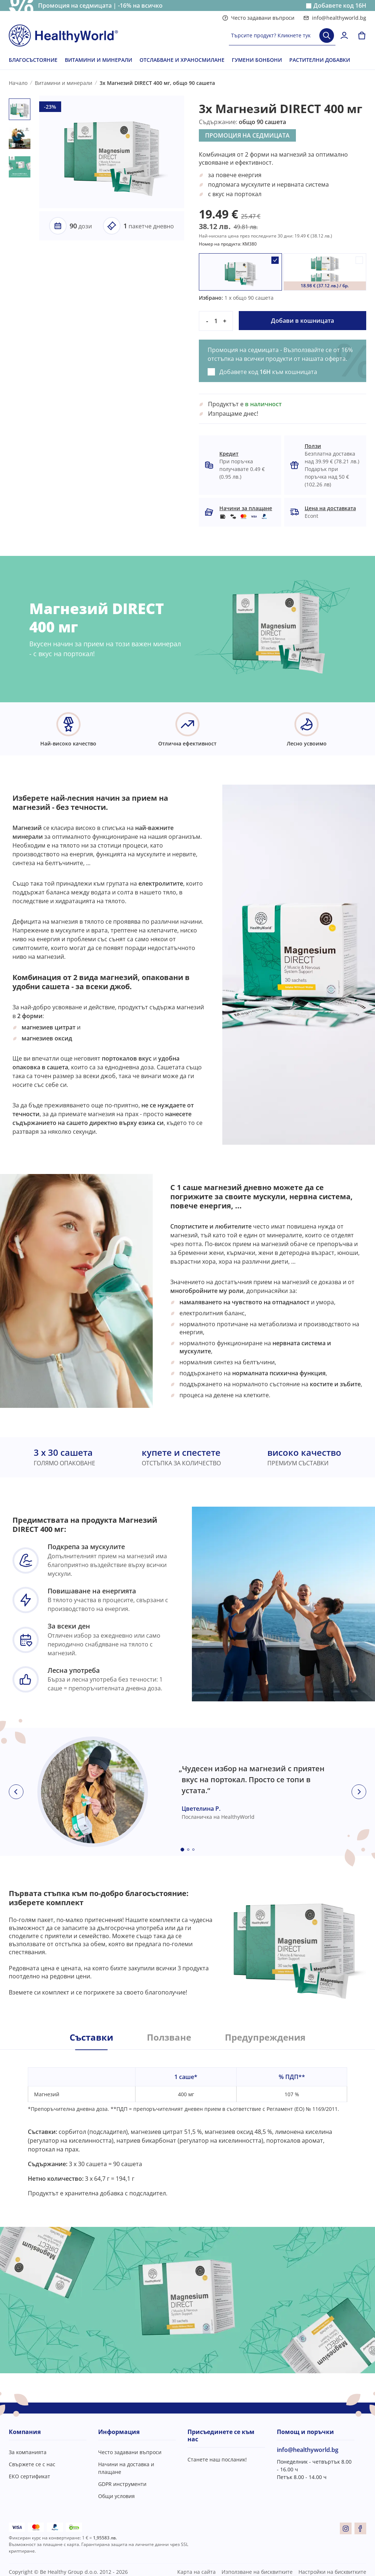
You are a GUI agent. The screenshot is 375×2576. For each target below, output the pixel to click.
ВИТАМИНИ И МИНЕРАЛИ (98, 59)
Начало (18, 82)
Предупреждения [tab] (265, 2037)
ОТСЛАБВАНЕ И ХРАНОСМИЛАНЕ (182, 59)
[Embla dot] (182, 1849)
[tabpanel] (187, 2124)
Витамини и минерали (63, 82)
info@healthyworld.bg (334, 17)
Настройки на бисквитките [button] (332, 2571)
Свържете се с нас (32, 2464)
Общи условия (116, 2496)
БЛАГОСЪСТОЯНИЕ (33, 59)
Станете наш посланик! (217, 2459)
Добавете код (339, 6)
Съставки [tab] (91, 2037)
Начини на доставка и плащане (126, 2468)
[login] (344, 35)
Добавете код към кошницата (268, 372)
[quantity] (215, 321)
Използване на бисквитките (257, 2571)
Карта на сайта (196, 2571)
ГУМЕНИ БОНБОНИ (257, 59)
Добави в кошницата (302, 321)
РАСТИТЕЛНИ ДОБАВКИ (319, 59)
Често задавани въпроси (258, 17)
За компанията (28, 2452)
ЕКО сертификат (29, 2476)
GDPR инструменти (122, 2483)
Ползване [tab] (169, 2037)
